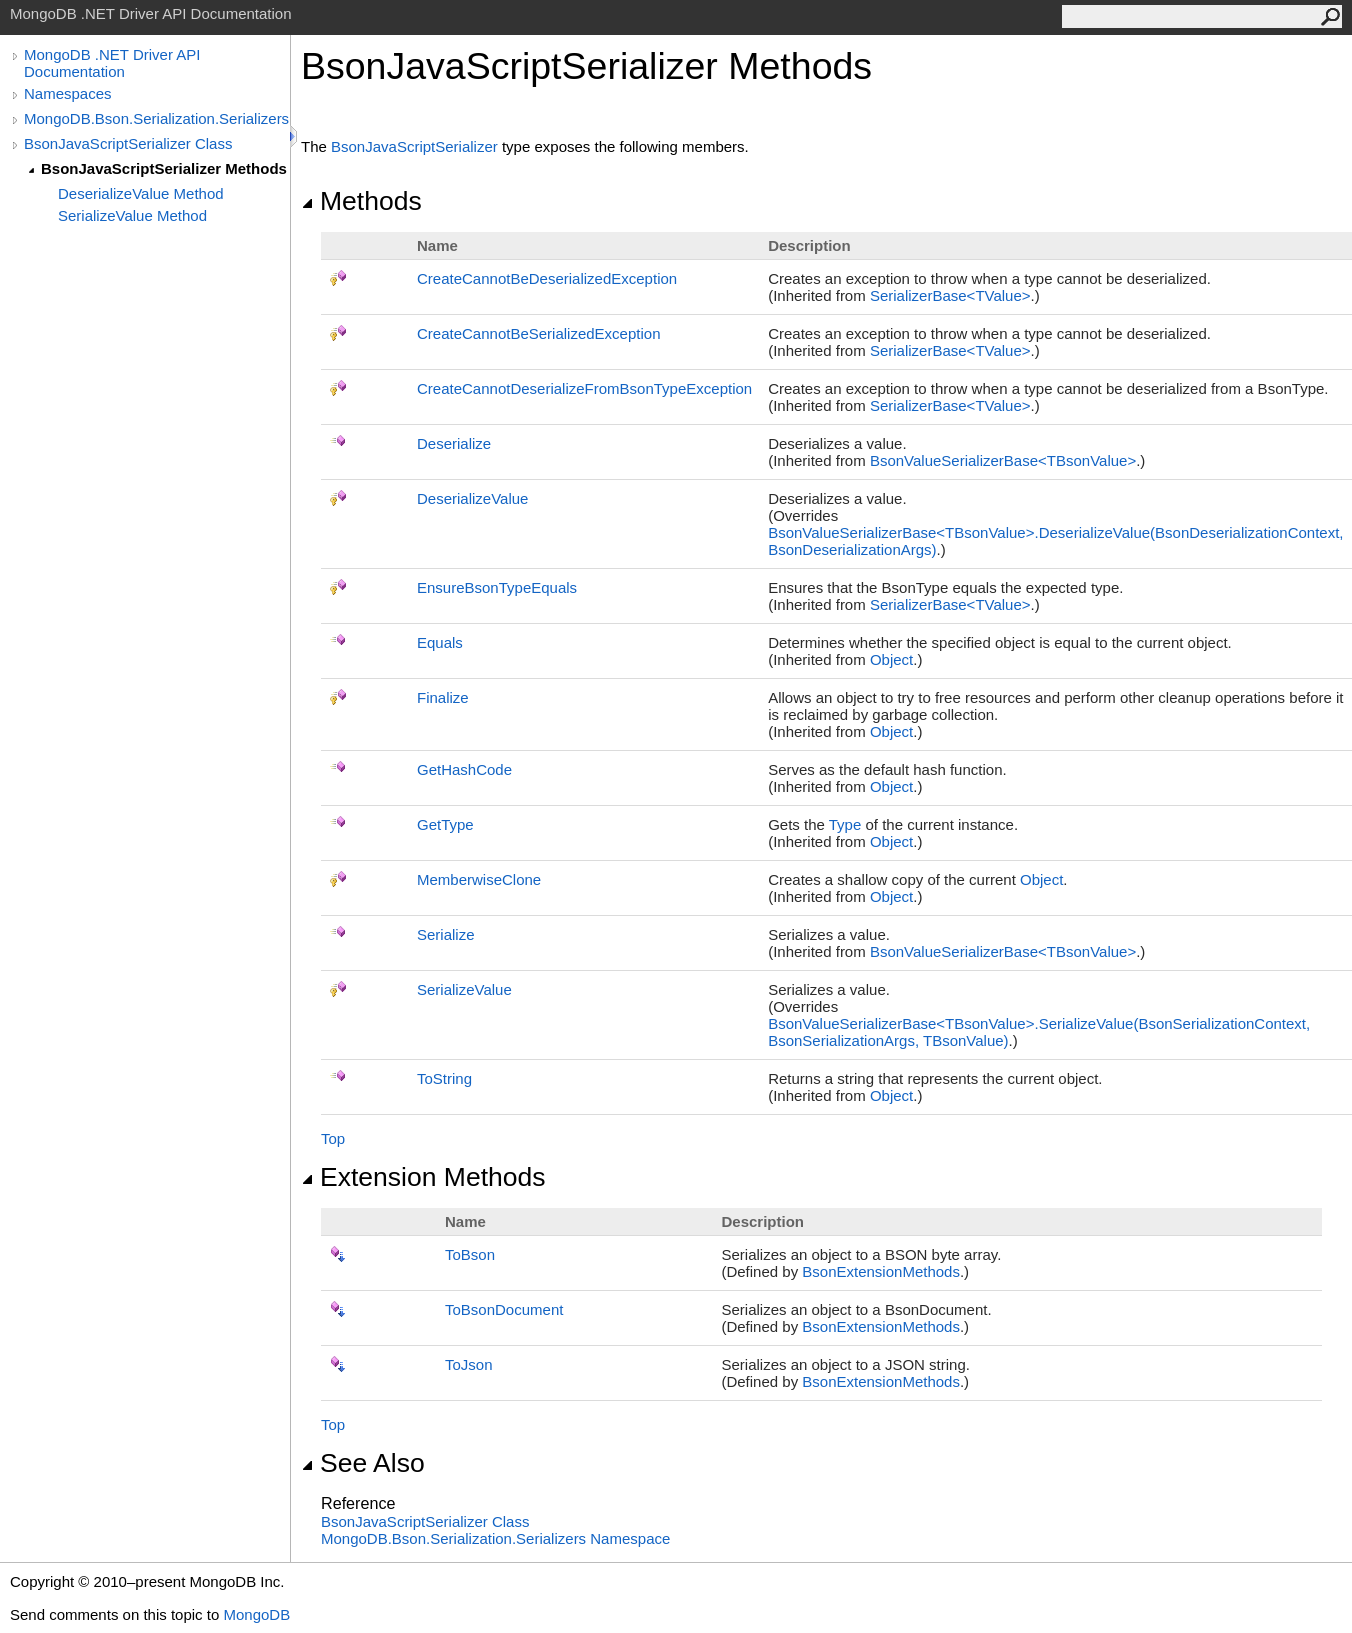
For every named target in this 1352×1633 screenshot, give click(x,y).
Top (333, 1138)
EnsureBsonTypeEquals (497, 587)
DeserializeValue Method (141, 193)
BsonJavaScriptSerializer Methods (164, 168)
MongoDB (256, 1614)
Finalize (443, 697)
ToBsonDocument (504, 1309)
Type (845, 824)
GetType (445, 824)
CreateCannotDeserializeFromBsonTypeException (584, 388)
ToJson (469, 1364)
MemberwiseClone (479, 879)
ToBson (470, 1254)
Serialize (446, 934)
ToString (444, 1078)
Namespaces (68, 93)
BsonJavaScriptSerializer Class (128, 143)
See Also (363, 1463)
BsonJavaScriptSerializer (414, 146)
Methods (361, 201)
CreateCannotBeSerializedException (538, 333)
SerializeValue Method (132, 215)
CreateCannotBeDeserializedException (547, 278)
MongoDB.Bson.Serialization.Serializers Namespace (495, 1538)
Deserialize (454, 443)
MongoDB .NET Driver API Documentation (112, 63)
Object (891, 659)
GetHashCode (464, 769)
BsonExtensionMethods (881, 1271)
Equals (440, 642)
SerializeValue (464, 989)
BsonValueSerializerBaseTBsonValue (1003, 460)
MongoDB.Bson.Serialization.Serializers (156, 118)
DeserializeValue (472, 498)
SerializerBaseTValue (950, 295)
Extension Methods (423, 1177)
